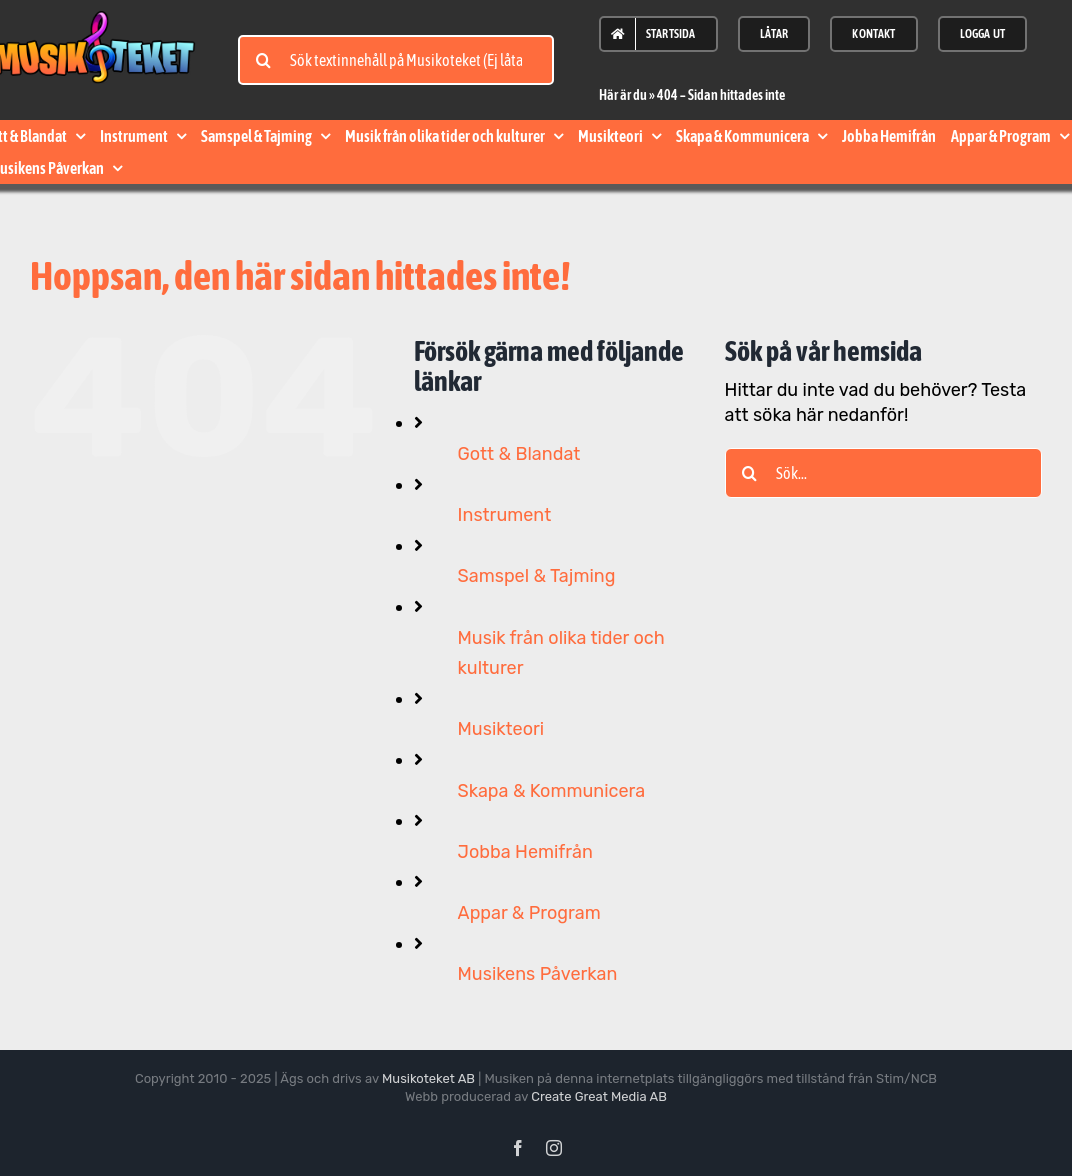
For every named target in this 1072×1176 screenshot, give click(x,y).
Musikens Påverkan (538, 974)
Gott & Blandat (519, 454)
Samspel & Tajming (537, 576)
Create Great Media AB (599, 1096)
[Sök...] (883, 473)
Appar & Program (529, 913)
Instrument (505, 515)
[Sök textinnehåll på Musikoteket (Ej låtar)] (396, 60)
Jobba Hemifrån (525, 852)
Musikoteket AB (428, 1078)
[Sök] (263, 60)
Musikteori (501, 729)
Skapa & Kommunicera (552, 791)
